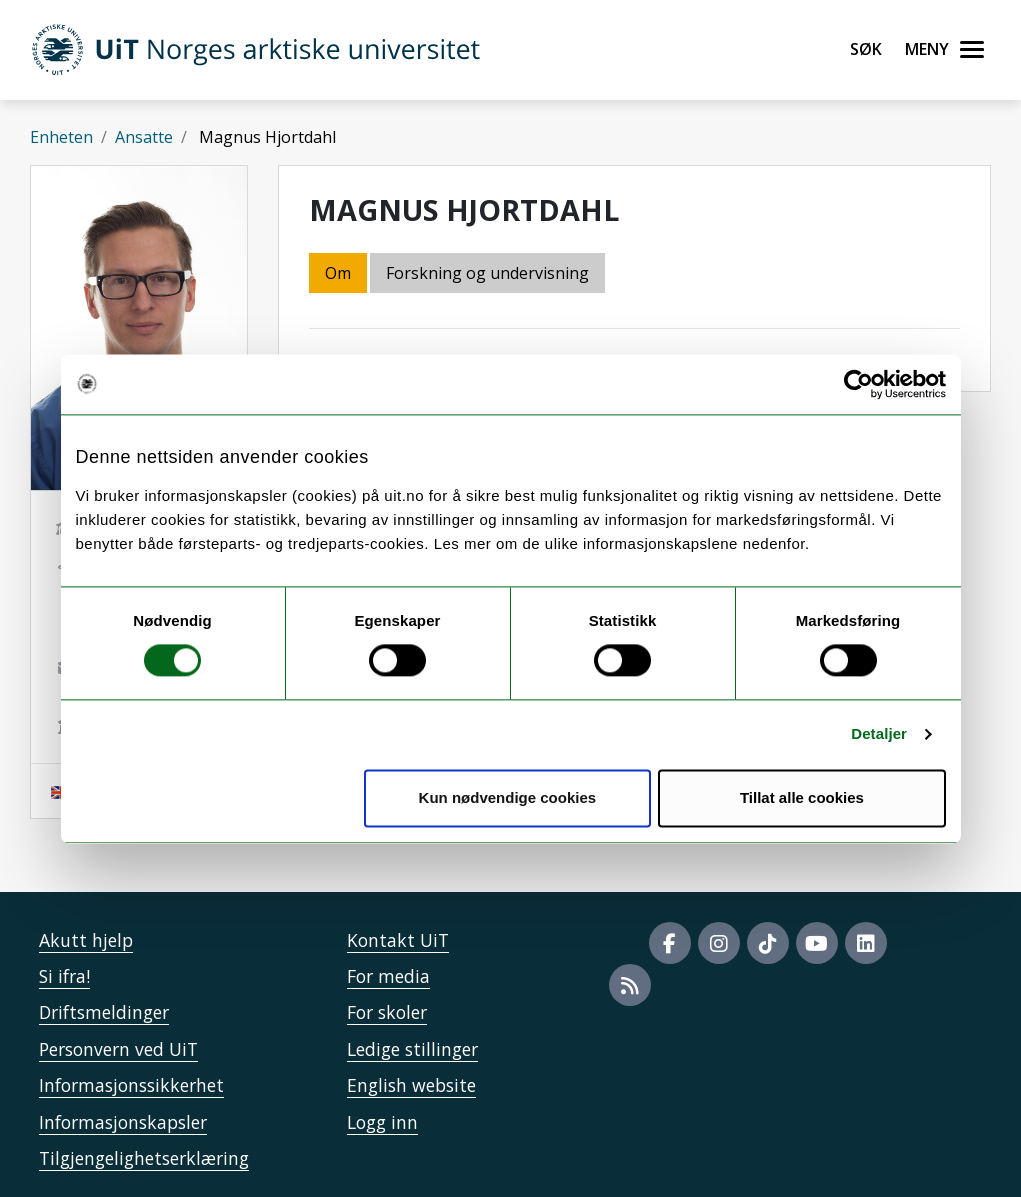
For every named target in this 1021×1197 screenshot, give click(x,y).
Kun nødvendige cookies (508, 797)
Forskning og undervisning (487, 273)
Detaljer (879, 734)
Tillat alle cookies (802, 797)
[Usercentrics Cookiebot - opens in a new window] (858, 384)
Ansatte (144, 137)
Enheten (61, 137)
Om (338, 273)
